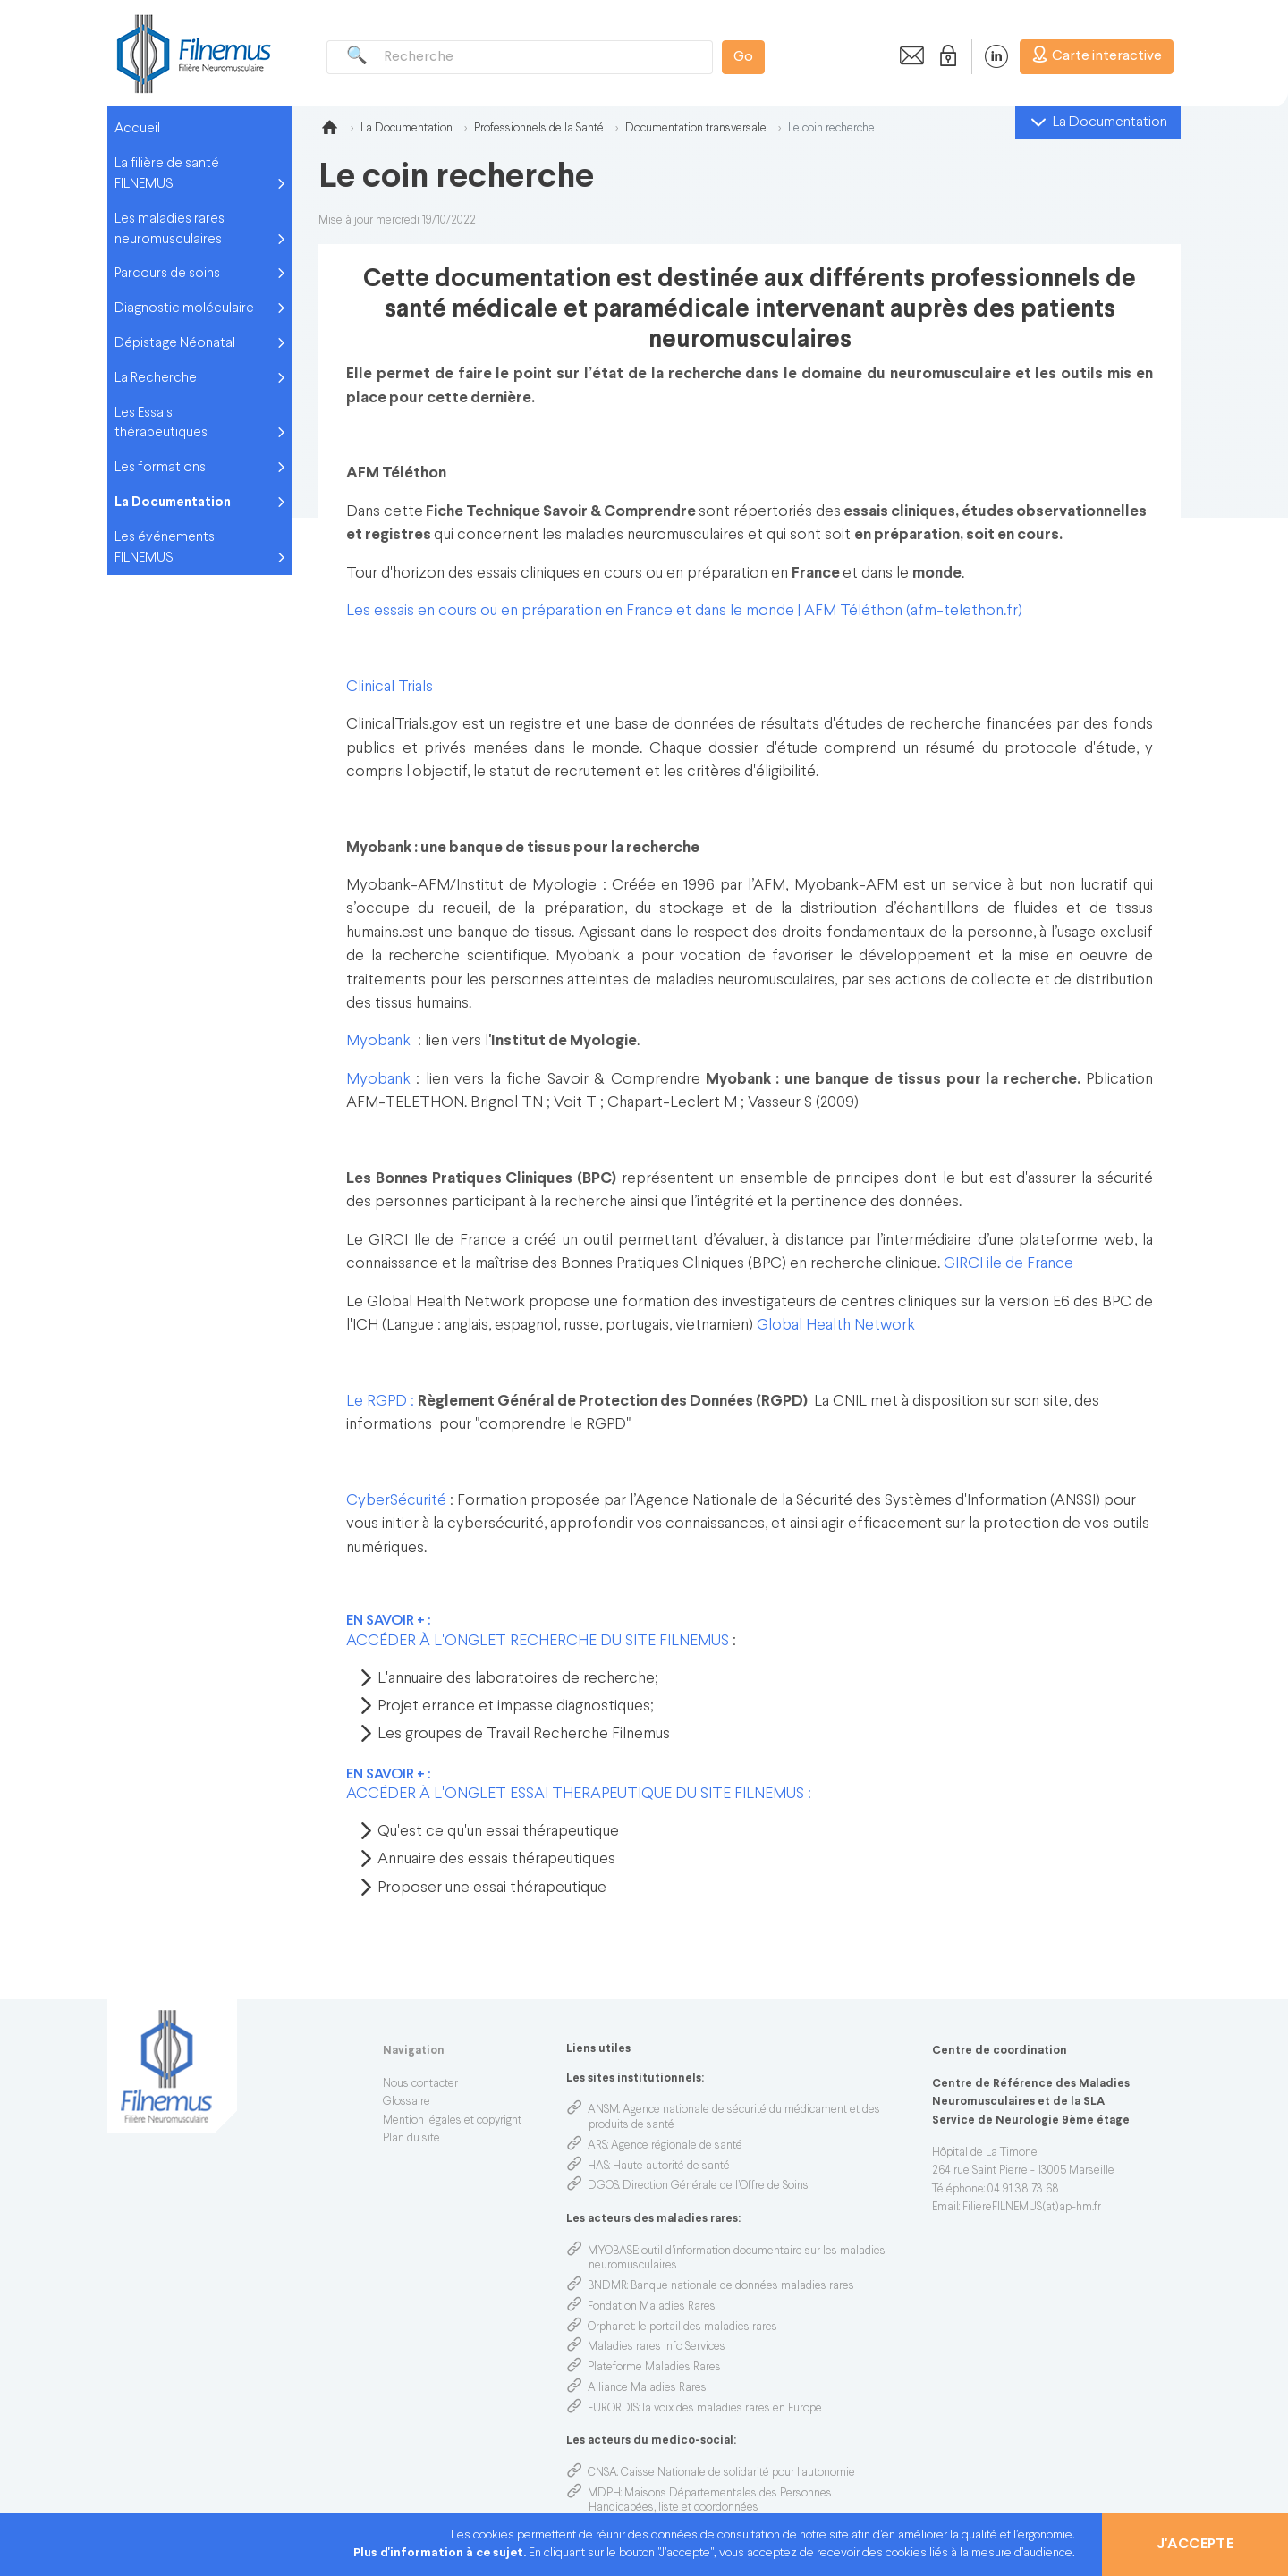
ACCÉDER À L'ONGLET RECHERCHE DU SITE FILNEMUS (537, 1641)
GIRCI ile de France (1010, 1263)
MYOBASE (613, 2251)
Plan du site (411, 2138)
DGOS (603, 2186)
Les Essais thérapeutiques (161, 423)
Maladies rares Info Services (656, 2347)
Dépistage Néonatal (174, 343)
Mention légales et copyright (452, 2121)
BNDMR (607, 2286)
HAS (598, 2166)
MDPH (604, 2493)
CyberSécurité (398, 1500)
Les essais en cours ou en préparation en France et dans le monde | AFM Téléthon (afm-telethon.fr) (684, 611)
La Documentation (172, 502)
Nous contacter (420, 2084)
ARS (597, 2146)
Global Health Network (836, 1325)
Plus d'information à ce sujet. (441, 2553)
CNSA (602, 2473)
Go (743, 57)
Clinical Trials (391, 687)
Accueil (137, 128)
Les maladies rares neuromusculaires (169, 229)
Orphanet (611, 2327)
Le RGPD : (382, 1401)
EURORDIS (613, 2408)
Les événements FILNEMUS (164, 547)
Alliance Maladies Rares (647, 2388)
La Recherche (155, 378)
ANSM (603, 2110)
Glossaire (406, 2102)
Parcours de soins (167, 273)
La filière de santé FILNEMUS (166, 173)
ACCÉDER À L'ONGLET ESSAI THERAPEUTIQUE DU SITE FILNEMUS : (578, 1794)
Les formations (160, 467)
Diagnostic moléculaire (184, 308)
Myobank (378, 1041)
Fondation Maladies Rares (652, 2307)
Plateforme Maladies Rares (654, 2367)
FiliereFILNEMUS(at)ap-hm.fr (1031, 2207)
